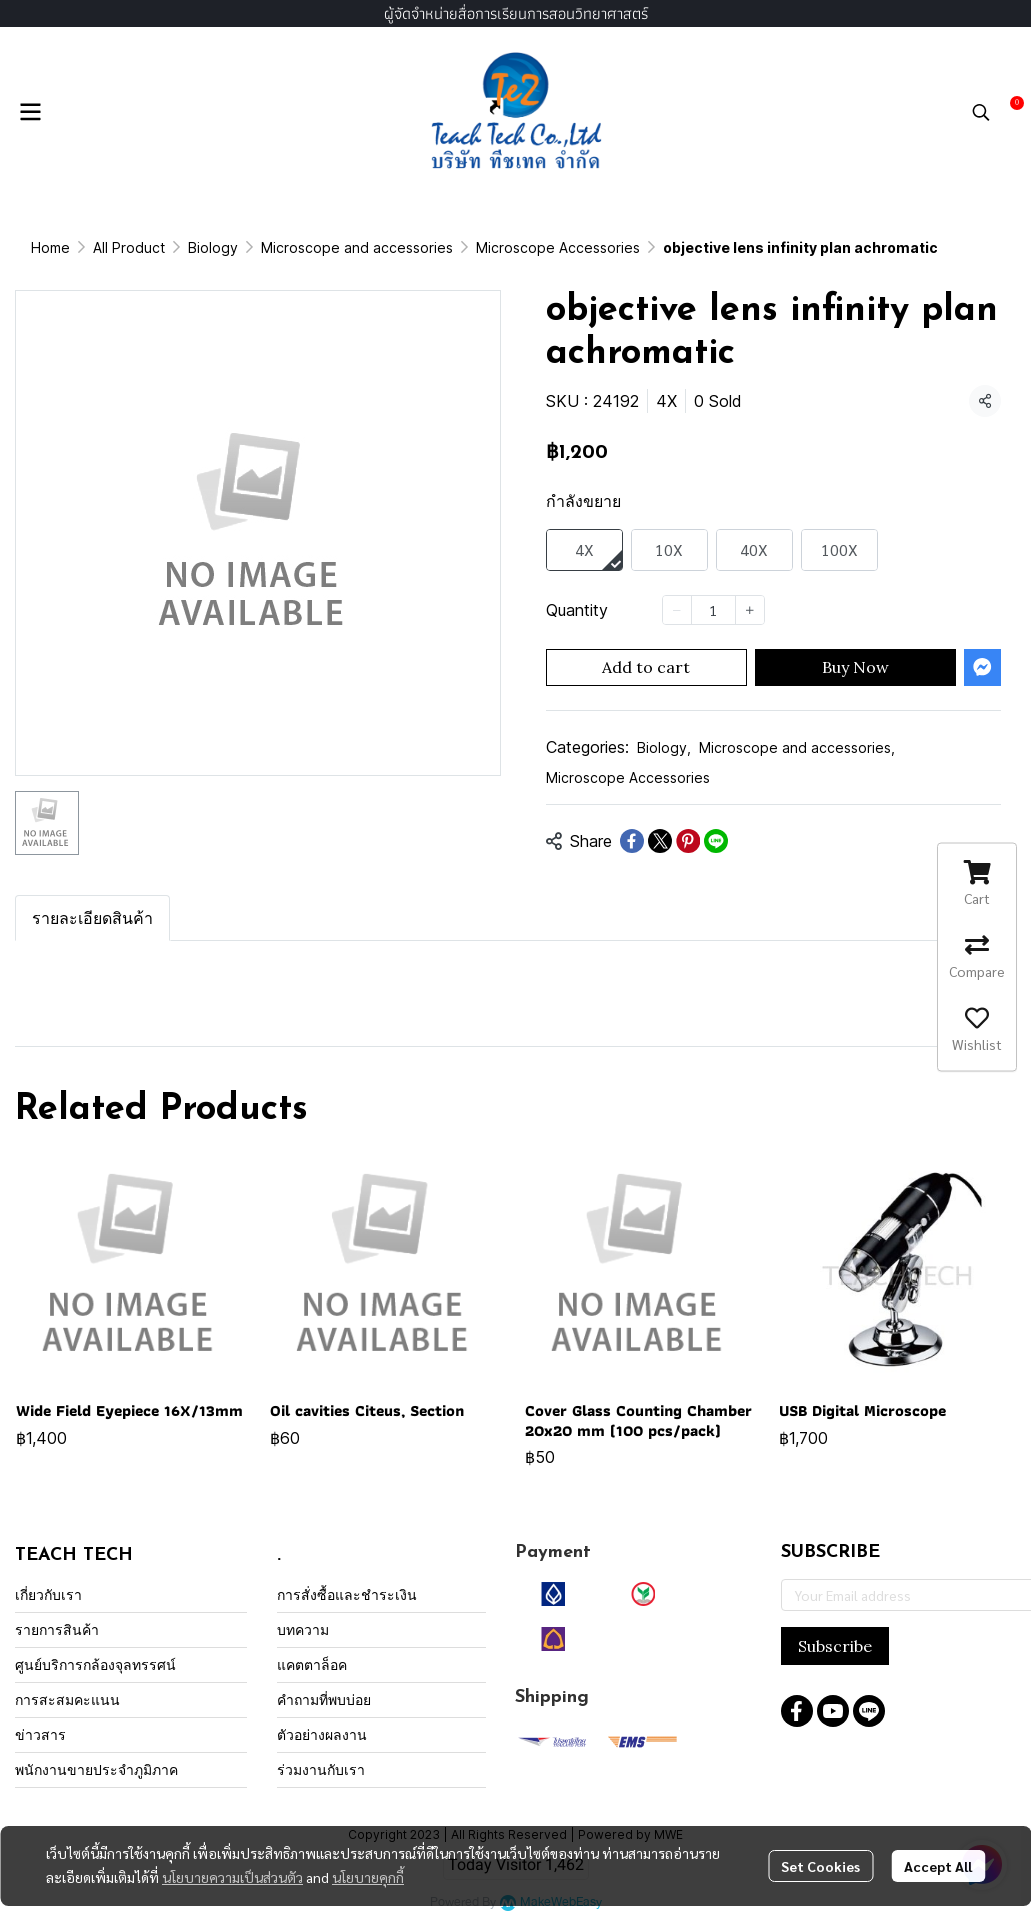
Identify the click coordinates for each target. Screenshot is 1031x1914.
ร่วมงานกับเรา (321, 1769)
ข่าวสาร (40, 1734)
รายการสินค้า (57, 1629)
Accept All (938, 1866)
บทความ (303, 1629)
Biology (213, 247)
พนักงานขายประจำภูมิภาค (96, 1769)
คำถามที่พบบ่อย (324, 1699)
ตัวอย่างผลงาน (322, 1734)
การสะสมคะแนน (67, 1699)
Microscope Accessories (558, 247)
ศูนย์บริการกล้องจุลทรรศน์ (95, 1664)
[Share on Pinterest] (688, 841)
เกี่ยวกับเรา (48, 1594)
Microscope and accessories (357, 247)
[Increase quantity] (750, 610)
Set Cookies (820, 1866)
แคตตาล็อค (312, 1664)
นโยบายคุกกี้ (368, 1877)
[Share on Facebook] (632, 841)
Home (50, 247)
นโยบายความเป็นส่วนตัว (232, 1877)
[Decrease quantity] (677, 610)
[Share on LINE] (716, 841)
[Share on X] (660, 841)
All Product (129, 247)
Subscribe (835, 1646)
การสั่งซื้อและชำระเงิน (347, 1594)
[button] (981, 112)
